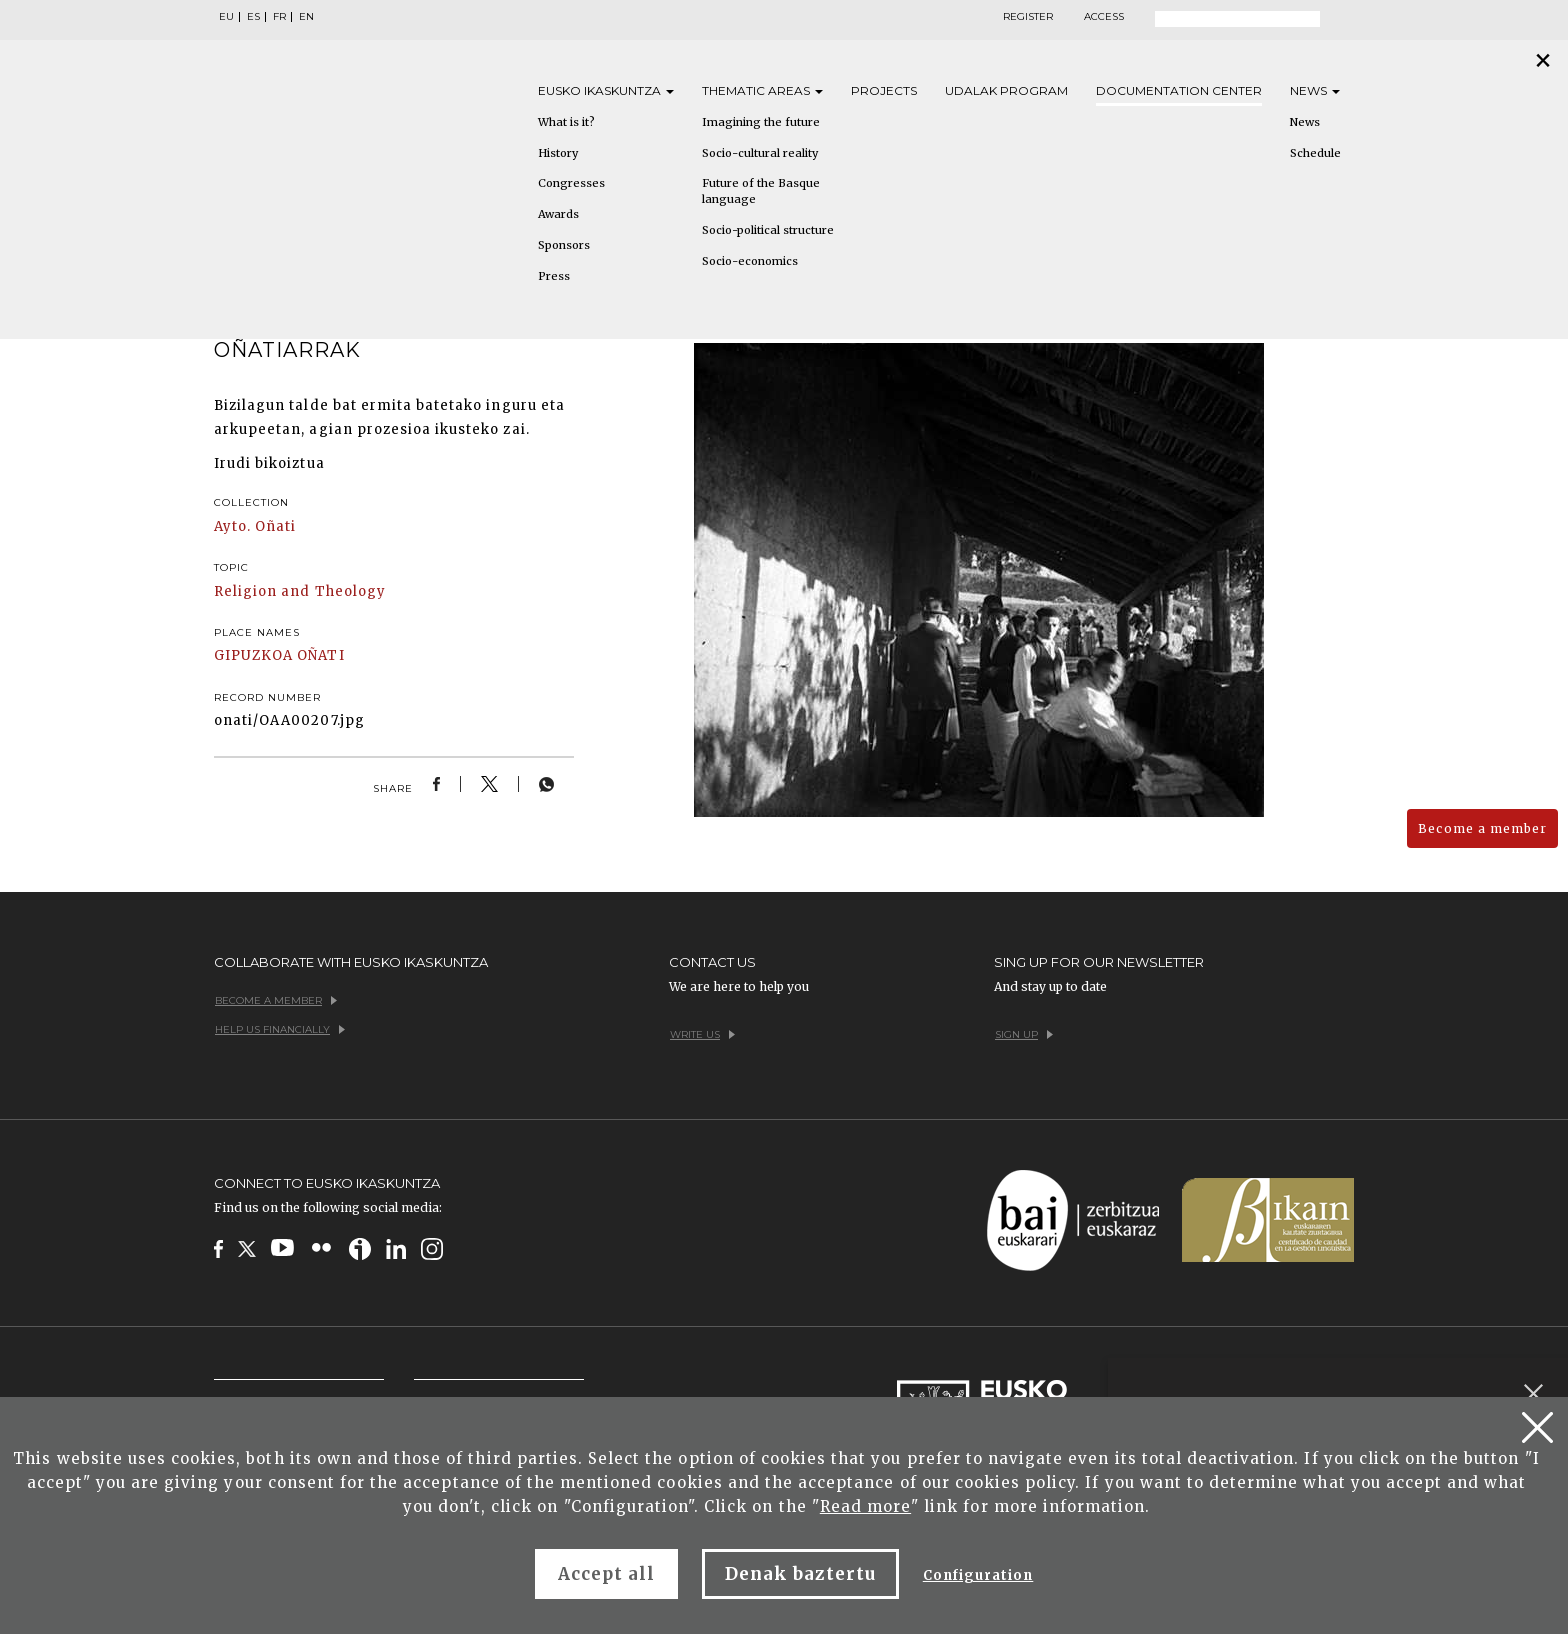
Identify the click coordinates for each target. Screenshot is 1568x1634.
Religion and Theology (300, 591)
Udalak (1006, 90)
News (1315, 90)
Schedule (1315, 153)
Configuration (978, 1575)
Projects (884, 90)
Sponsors (564, 245)
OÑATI (320, 655)
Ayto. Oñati (255, 526)
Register (1028, 17)
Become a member (1482, 828)
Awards (558, 214)
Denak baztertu (800, 1574)
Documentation (1179, 90)
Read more (865, 1506)
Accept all (606, 1574)
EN (306, 17)
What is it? (566, 122)
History (558, 153)
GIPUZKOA (253, 655)
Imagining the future (761, 122)
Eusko (606, 90)
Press (554, 276)
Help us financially (280, 1029)
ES (253, 17)
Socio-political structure (768, 230)
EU (226, 17)
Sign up (1024, 1034)
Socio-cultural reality (760, 153)
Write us (702, 1034)
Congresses (571, 183)
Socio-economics (750, 261)
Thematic (762, 90)
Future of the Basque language (761, 191)
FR (279, 17)
